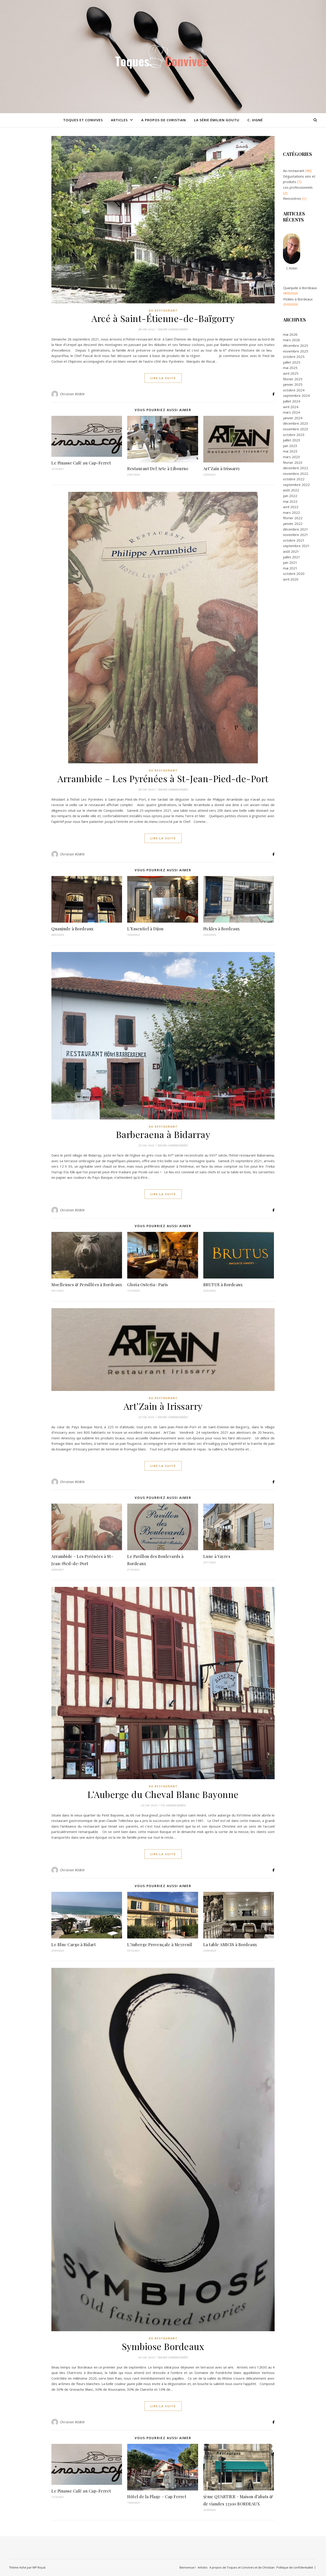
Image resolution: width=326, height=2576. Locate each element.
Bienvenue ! (188, 2567)
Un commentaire (173, 1805)
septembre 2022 (296, 484)
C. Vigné (255, 120)
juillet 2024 (291, 401)
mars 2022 (291, 512)
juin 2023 (290, 445)
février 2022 (292, 518)
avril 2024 (290, 407)
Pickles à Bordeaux (221, 928)
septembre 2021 (296, 545)
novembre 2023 (295, 429)
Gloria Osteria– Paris (147, 1284)
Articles (119, 120)
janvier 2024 (292, 418)
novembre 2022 (295, 473)
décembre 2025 (295, 345)
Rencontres (292, 198)
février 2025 (292, 379)
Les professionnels (298, 187)
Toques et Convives (83, 120)
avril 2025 (290, 373)
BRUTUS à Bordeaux (223, 1284)
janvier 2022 (292, 523)
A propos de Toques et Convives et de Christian (242, 2567)
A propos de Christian (163, 120)
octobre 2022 (293, 479)
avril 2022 (290, 507)
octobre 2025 (293, 356)
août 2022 (291, 490)
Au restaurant (163, 310)
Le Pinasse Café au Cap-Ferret (81, 463)
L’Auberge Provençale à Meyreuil (159, 1944)
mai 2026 (290, 334)
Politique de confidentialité (294, 2567)
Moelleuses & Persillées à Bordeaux (86, 1284)
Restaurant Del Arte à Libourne (158, 468)
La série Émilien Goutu (216, 120)
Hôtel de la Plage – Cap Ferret (156, 2496)
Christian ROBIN (72, 394)
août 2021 (291, 551)
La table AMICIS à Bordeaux (230, 1944)
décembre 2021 (295, 529)
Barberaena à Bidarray (163, 1134)
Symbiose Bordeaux (163, 2346)
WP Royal (38, 2567)
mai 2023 (290, 451)
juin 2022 (290, 495)
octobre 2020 (293, 573)
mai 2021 (290, 568)
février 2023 (292, 462)
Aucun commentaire (172, 329)
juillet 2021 (291, 557)
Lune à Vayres (216, 1556)
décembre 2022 (295, 468)
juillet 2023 (291, 440)
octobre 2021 (293, 540)
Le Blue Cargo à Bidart (73, 1944)
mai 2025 (290, 367)
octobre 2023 (293, 434)
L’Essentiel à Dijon (145, 928)
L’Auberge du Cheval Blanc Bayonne (163, 1794)
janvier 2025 (292, 384)
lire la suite (163, 378)
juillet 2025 (291, 362)
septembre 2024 (296, 395)
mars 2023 (291, 457)
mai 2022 (290, 501)
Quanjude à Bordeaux (72, 928)
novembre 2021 (295, 534)
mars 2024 (291, 412)
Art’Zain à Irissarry (221, 468)
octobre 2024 (293, 390)
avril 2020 (290, 579)
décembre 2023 (295, 423)
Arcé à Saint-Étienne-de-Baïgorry (163, 318)
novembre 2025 (295, 351)
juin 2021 (290, 562)
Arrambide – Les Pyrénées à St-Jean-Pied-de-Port (163, 778)
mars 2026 (291, 340)
